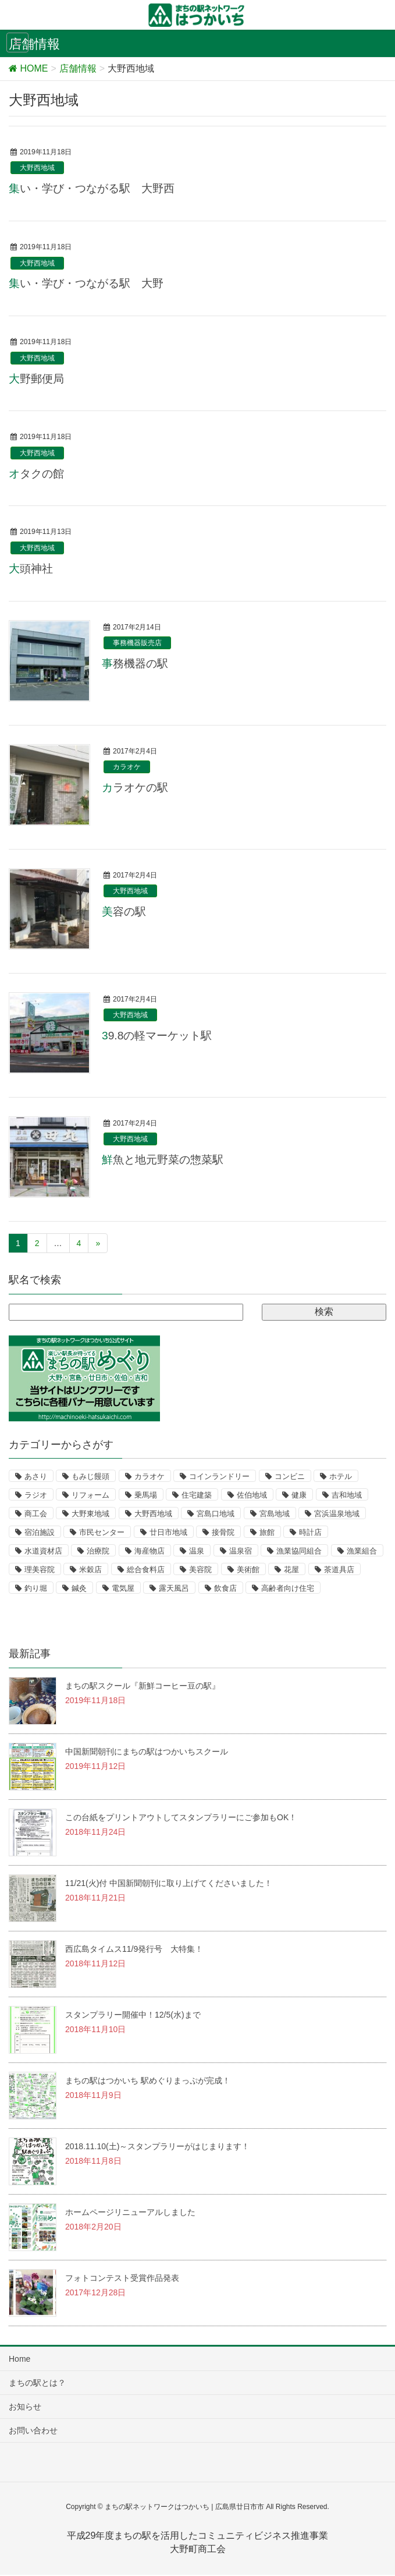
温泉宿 (240, 1551)
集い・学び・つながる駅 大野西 (92, 188)
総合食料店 (146, 1569)
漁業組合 (362, 1551)
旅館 (267, 1532)
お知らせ (25, 2406)
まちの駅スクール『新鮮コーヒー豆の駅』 (142, 1685)
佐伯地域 (252, 1495)
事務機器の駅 (135, 663)
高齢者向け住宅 (287, 1588)
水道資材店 (43, 1551)
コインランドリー (219, 1476)
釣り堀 (35, 1588)
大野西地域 (37, 168)
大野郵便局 (36, 379)
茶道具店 (339, 1569)
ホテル (340, 1476)
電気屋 (123, 1588)
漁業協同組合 (299, 1551)
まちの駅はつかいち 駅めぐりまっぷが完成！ (147, 2080)
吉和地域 (347, 1495)
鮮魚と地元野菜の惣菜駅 (162, 1159)
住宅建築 (197, 1495)
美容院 (200, 1569)
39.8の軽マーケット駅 (157, 1035)
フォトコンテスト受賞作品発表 (122, 2278)
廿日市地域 (168, 1532)
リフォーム (90, 1495)
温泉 (196, 1551)
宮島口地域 (215, 1513)
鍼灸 (79, 1588)
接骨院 (223, 1532)
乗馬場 (145, 1495)
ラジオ (35, 1495)
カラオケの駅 (135, 787)
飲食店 (225, 1588)
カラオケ (127, 767)
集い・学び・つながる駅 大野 (86, 283)
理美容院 (39, 1569)
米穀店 (90, 1569)
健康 (299, 1495)
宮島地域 (274, 1513)
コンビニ (290, 1476)
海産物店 (149, 1551)
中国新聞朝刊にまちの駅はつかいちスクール (146, 1751)
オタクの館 (36, 474)
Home (19, 2358)
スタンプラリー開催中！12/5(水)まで (133, 2014)
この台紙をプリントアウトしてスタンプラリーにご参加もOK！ (181, 1817)
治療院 (98, 1551)
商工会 (35, 1513)
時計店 (310, 1532)
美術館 (248, 1569)
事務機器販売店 (137, 643)
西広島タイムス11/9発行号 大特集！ (134, 1949)
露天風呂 (174, 1588)
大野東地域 (90, 1513)
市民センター (101, 1532)
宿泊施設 (39, 1532)
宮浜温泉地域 (337, 1513)
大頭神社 (31, 568)
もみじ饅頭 (90, 1476)
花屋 (291, 1569)
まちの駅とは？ (37, 2382)
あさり (35, 1476)
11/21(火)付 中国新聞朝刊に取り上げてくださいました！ (168, 1883)
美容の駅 (124, 911)
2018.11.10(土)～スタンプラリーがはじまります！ (157, 2146)
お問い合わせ (33, 2430)
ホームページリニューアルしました (130, 2212)
